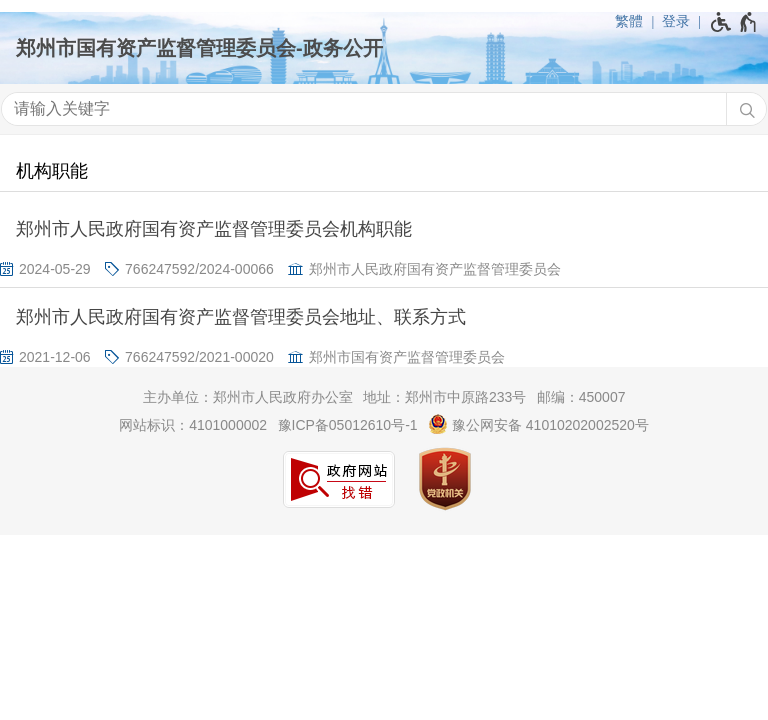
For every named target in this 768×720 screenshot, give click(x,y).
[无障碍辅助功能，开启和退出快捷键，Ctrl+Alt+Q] (734, 22)
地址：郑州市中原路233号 (444, 397)
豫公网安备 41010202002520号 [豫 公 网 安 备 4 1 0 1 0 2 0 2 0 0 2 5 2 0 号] (538, 424)
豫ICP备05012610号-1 (348, 425)
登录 (676, 21)
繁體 (629, 21)
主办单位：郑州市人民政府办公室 (248, 397)
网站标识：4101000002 (193, 425)
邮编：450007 (581, 397)
